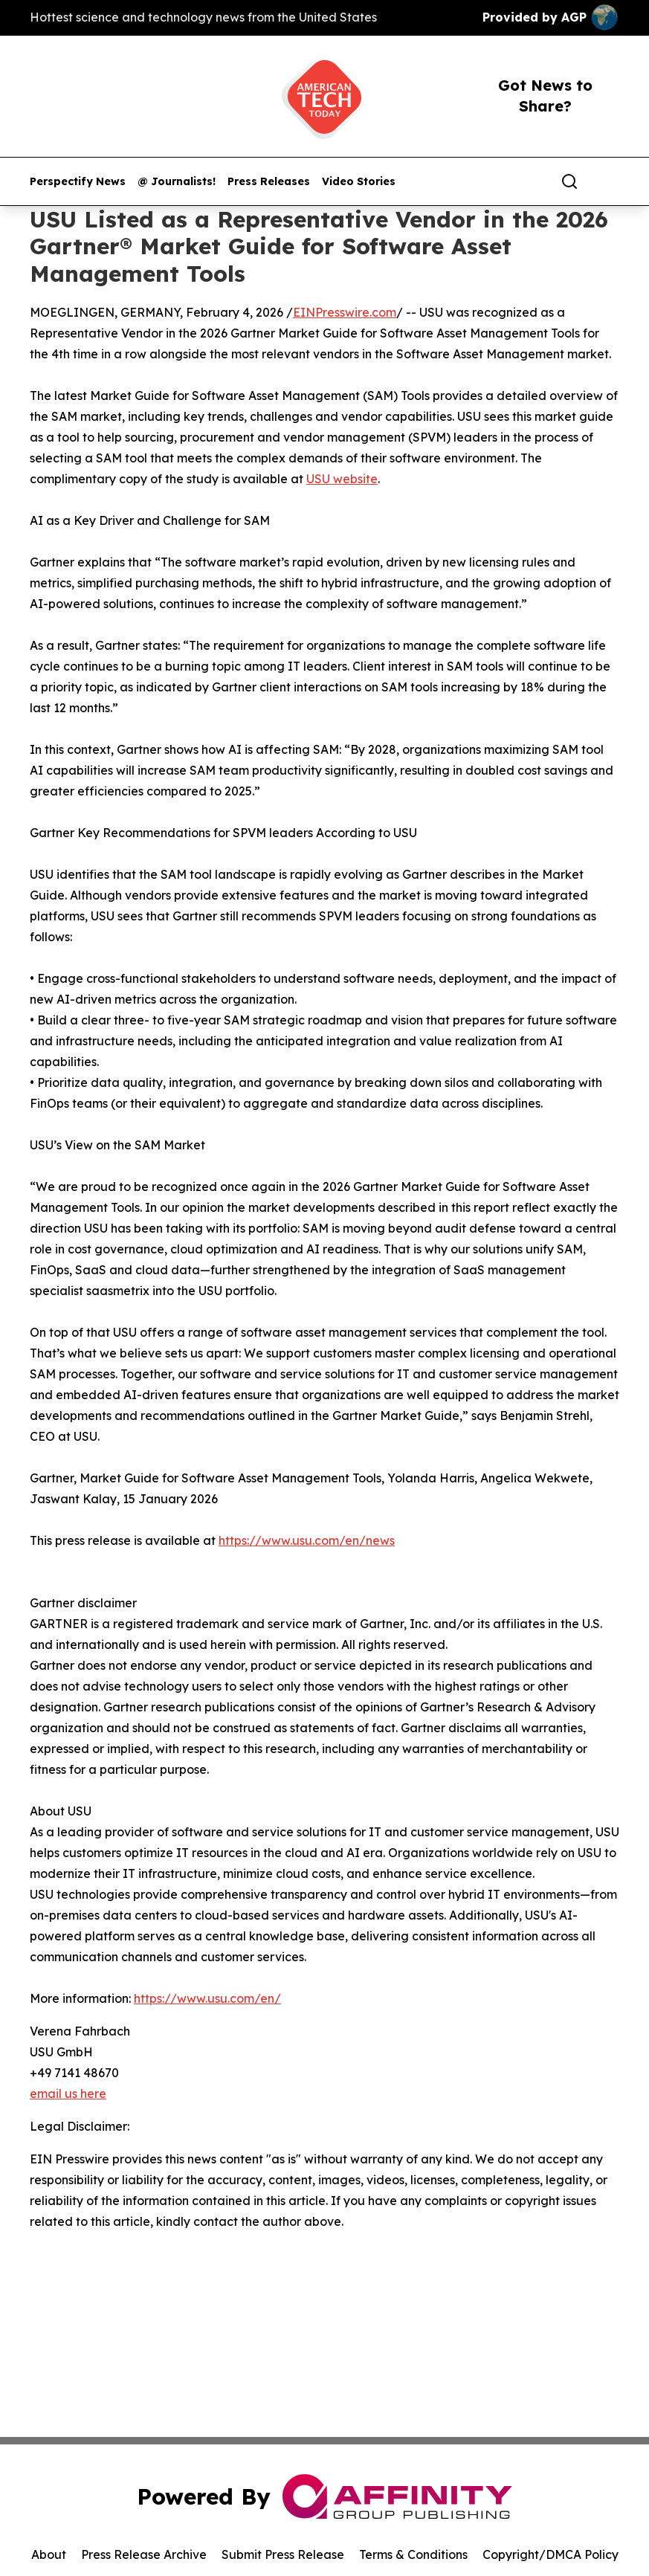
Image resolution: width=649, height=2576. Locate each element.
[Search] (569, 181)
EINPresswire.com (344, 312)
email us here (68, 2093)
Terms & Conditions (413, 2554)
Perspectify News (78, 181)
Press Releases (268, 181)
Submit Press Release (283, 2554)
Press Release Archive (144, 2554)
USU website (342, 478)
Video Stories (358, 181)
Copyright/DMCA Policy (550, 2554)
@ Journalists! (177, 181)
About (48, 2554)
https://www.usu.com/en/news (307, 1540)
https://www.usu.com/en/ (207, 1998)
